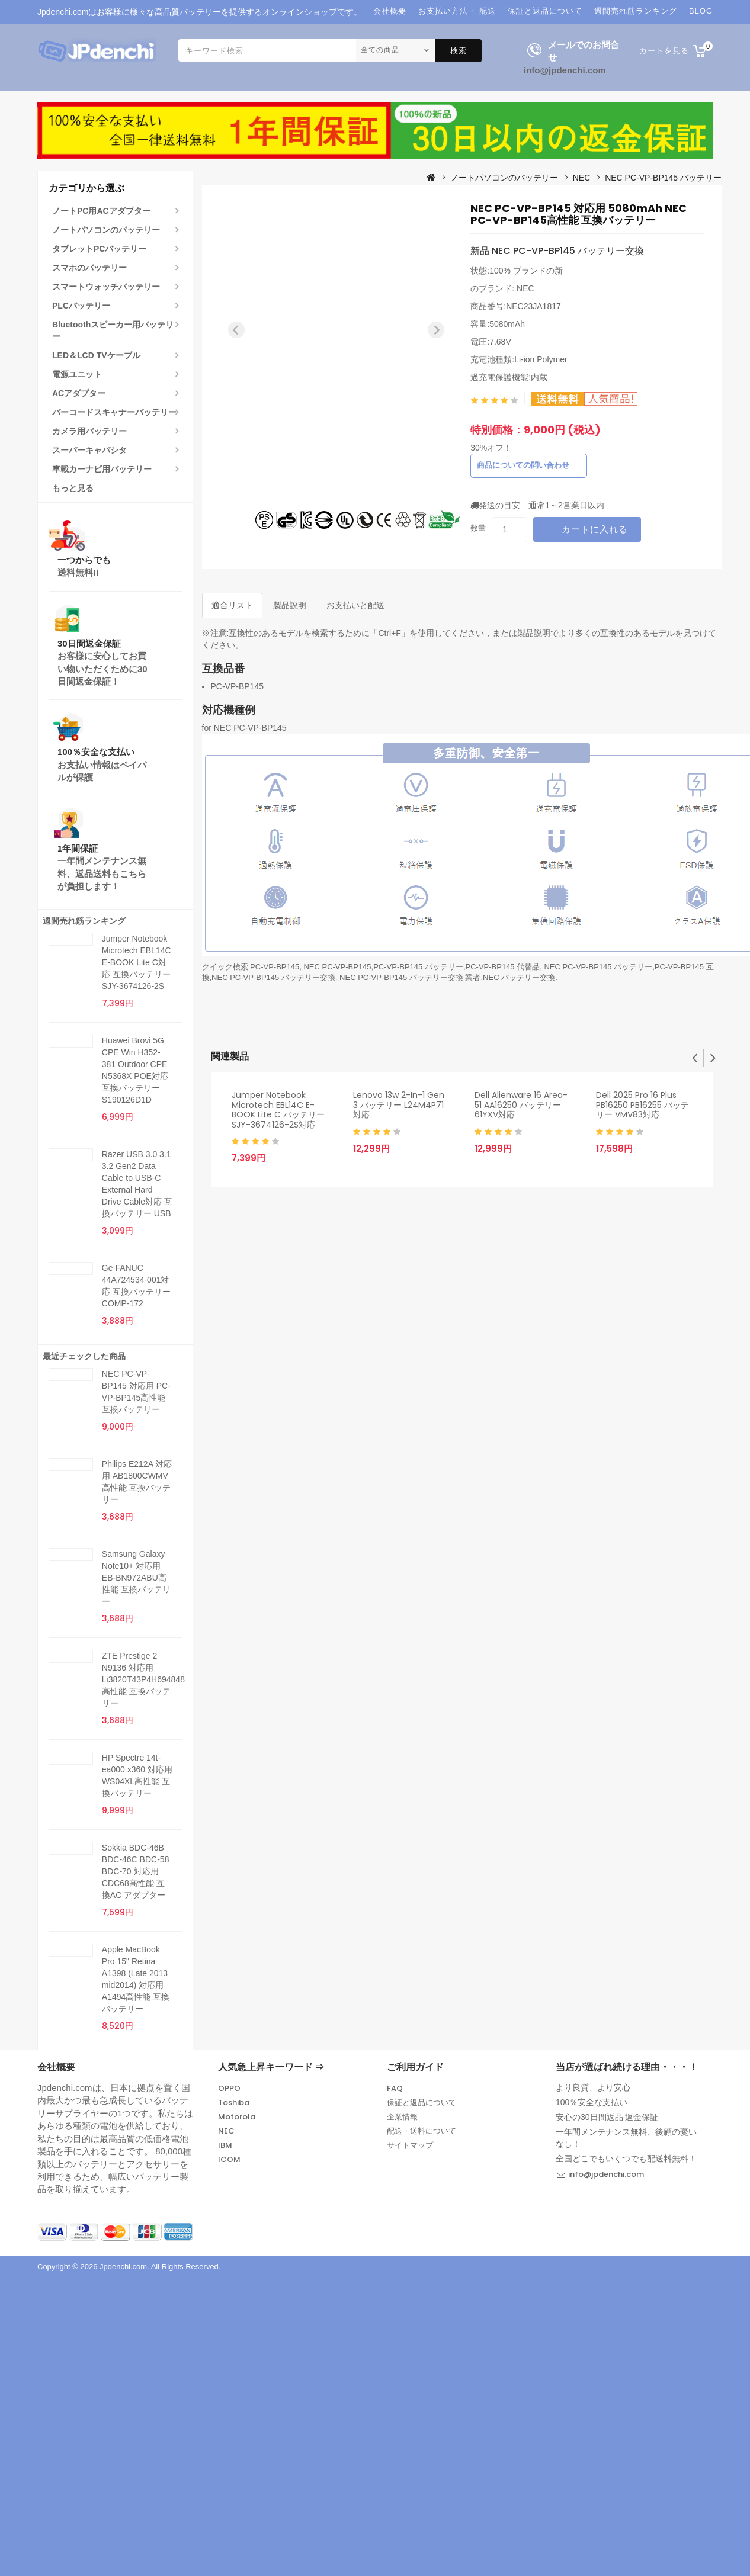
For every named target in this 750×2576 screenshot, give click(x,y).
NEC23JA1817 (533, 306)
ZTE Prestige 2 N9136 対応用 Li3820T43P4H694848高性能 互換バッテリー (143, 1679)
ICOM (229, 2159)
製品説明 (289, 605)
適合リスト (232, 605)
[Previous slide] (236, 330)
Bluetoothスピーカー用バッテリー (113, 330)
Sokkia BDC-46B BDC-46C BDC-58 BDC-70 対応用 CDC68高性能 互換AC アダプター (135, 1871)
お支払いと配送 (355, 605)
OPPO (229, 2088)
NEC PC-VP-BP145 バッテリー (663, 177)
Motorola (236, 2116)
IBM (225, 2145)
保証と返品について (421, 2102)
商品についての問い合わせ (523, 465)
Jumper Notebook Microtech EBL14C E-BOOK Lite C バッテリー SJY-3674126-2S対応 (278, 1109)
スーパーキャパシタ (89, 450)
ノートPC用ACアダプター (101, 211)
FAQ (395, 2088)
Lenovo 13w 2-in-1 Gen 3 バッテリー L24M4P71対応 (398, 1104)
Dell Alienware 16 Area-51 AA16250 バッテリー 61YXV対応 (521, 1104)
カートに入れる (595, 529)
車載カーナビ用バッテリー (102, 469)
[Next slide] (436, 330)
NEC (582, 177)
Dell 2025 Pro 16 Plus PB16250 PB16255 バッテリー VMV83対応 (642, 1104)
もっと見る (73, 488)
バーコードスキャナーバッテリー (114, 412)
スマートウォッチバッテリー (106, 286)
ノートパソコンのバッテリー (106, 230)
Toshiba (233, 2102)
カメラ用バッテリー (89, 431)
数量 (478, 527)
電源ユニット (77, 374)
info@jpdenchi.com (565, 70)
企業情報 (402, 2116)
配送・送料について (421, 2131)
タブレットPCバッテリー (99, 248)
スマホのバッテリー (89, 267)
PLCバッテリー (81, 305)
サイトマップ (410, 2145)
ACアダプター (78, 393)
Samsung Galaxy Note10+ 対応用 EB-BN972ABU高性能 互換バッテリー (136, 1577)
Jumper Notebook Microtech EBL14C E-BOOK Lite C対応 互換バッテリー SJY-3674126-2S (136, 962)
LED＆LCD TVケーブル (96, 355)
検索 (458, 50)
